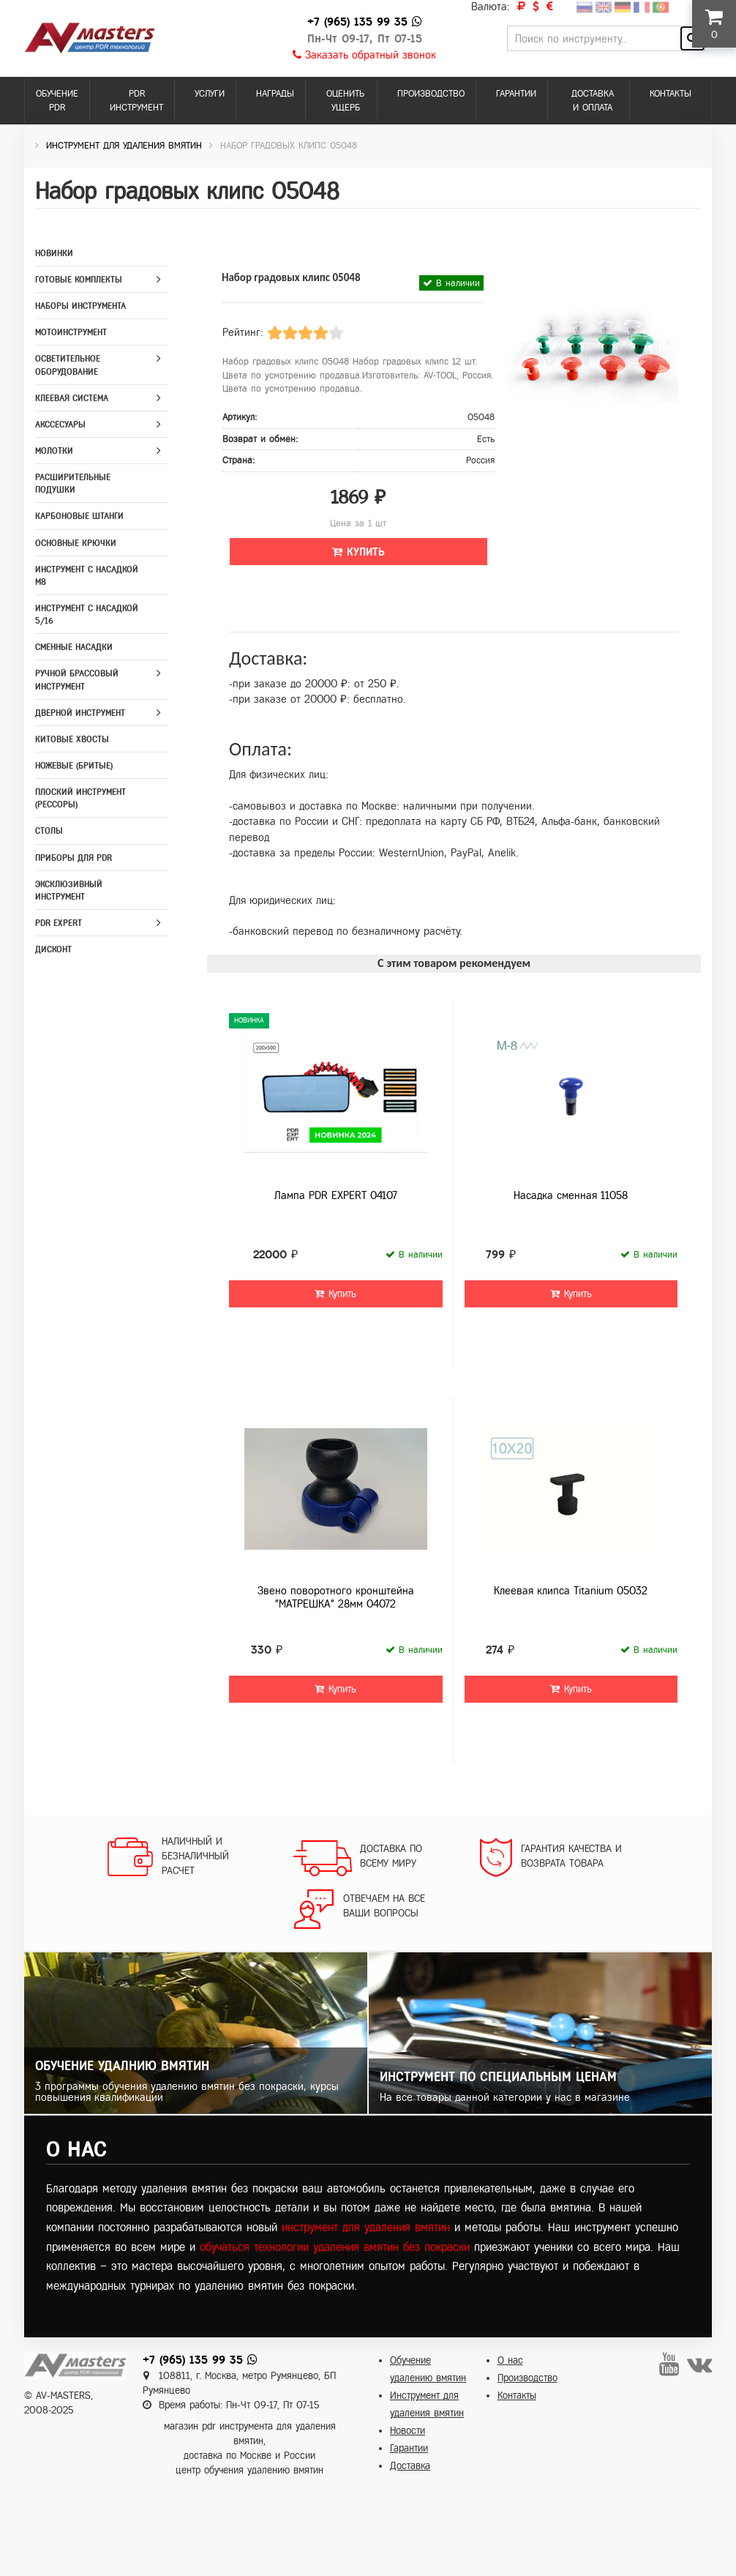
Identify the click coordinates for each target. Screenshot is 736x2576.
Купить (358, 552)
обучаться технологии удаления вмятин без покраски (335, 2247)
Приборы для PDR (73, 858)
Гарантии (516, 94)
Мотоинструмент (71, 332)
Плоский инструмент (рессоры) (80, 798)
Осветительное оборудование (67, 365)
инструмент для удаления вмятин (366, 2227)
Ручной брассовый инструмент (77, 679)
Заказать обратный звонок (364, 55)
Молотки (54, 451)
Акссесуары (60, 424)
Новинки (54, 253)
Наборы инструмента (80, 306)
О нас (510, 2360)
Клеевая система (71, 398)
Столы (49, 831)
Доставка (410, 2465)
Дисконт (53, 949)
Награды (275, 94)
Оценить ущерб (345, 101)
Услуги (210, 94)
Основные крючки (75, 543)
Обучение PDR (57, 101)
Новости (407, 2430)
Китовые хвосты (72, 739)
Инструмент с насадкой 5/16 (86, 614)
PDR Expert (58, 923)
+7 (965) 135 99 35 (357, 21)
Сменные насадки (74, 647)
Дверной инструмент (80, 713)
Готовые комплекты (78, 280)
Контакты (670, 94)
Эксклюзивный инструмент (68, 890)
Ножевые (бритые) (74, 766)
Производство (431, 94)
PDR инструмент (136, 101)
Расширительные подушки (72, 483)
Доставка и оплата (592, 101)
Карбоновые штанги (79, 516)
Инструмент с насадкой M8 (86, 575)
